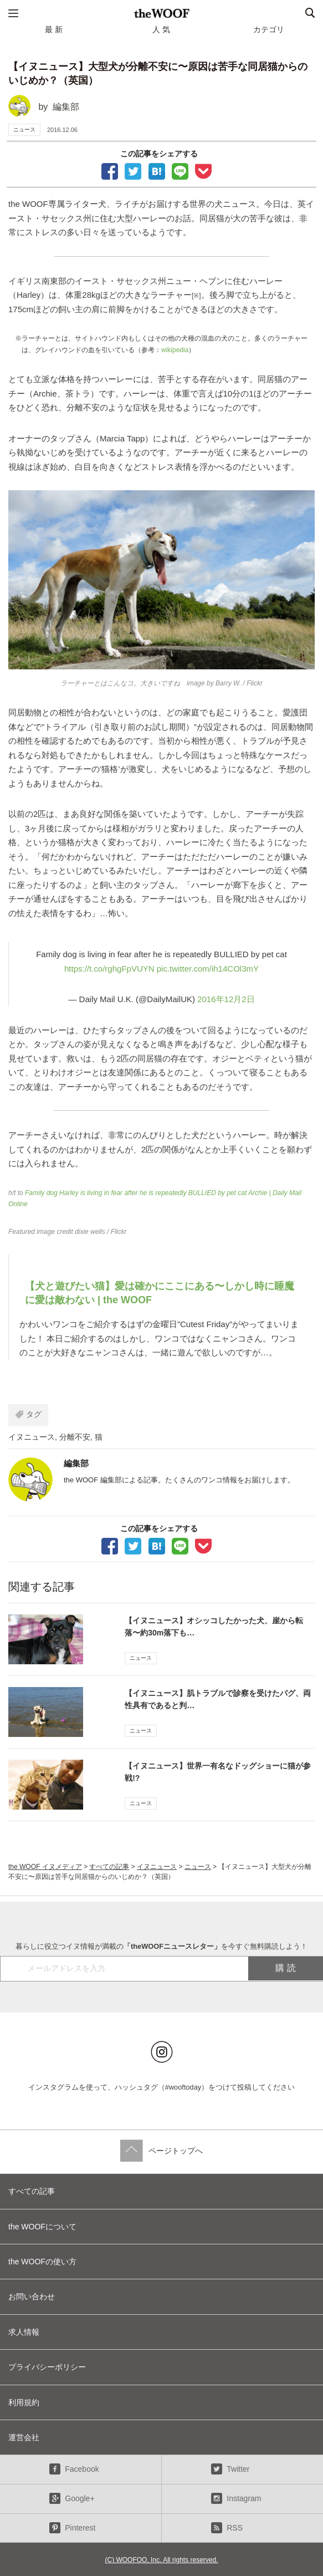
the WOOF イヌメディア (45, 1867)
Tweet (133, 170)
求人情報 (23, 2332)
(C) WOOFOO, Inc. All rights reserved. (161, 2560)
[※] (196, 295)
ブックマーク (156, 170)
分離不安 (74, 1436)
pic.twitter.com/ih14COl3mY (208, 968)
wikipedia (174, 350)
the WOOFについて (42, 2226)
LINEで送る (180, 170)
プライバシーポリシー (47, 2366)
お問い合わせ (31, 2296)
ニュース (24, 129)
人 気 (161, 29)
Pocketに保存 (203, 170)
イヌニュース (31, 1436)
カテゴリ (268, 29)
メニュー (13, 13)
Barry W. (228, 683)
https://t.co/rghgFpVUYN (109, 968)
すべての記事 (109, 1867)
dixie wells (90, 1232)
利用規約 (23, 2402)
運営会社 (23, 2437)
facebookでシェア (109, 170)
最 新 (54, 29)
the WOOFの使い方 (42, 2261)
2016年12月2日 (225, 999)
